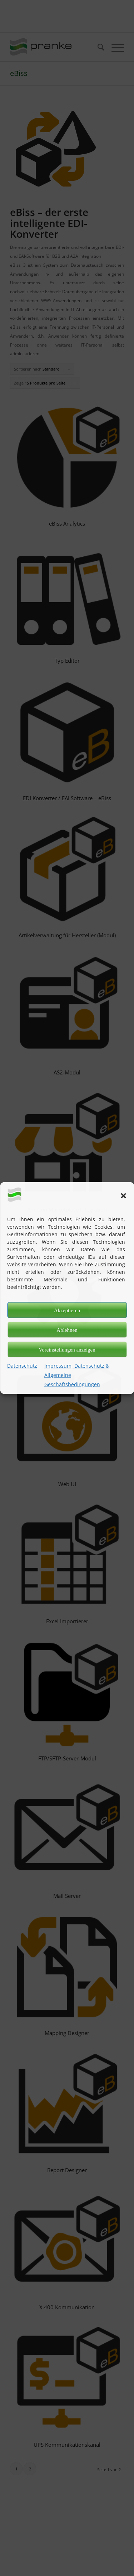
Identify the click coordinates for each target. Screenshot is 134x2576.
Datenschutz (22, 1365)
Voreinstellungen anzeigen (67, 1349)
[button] (123, 1195)
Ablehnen (66, 1330)
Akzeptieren (67, 1310)
